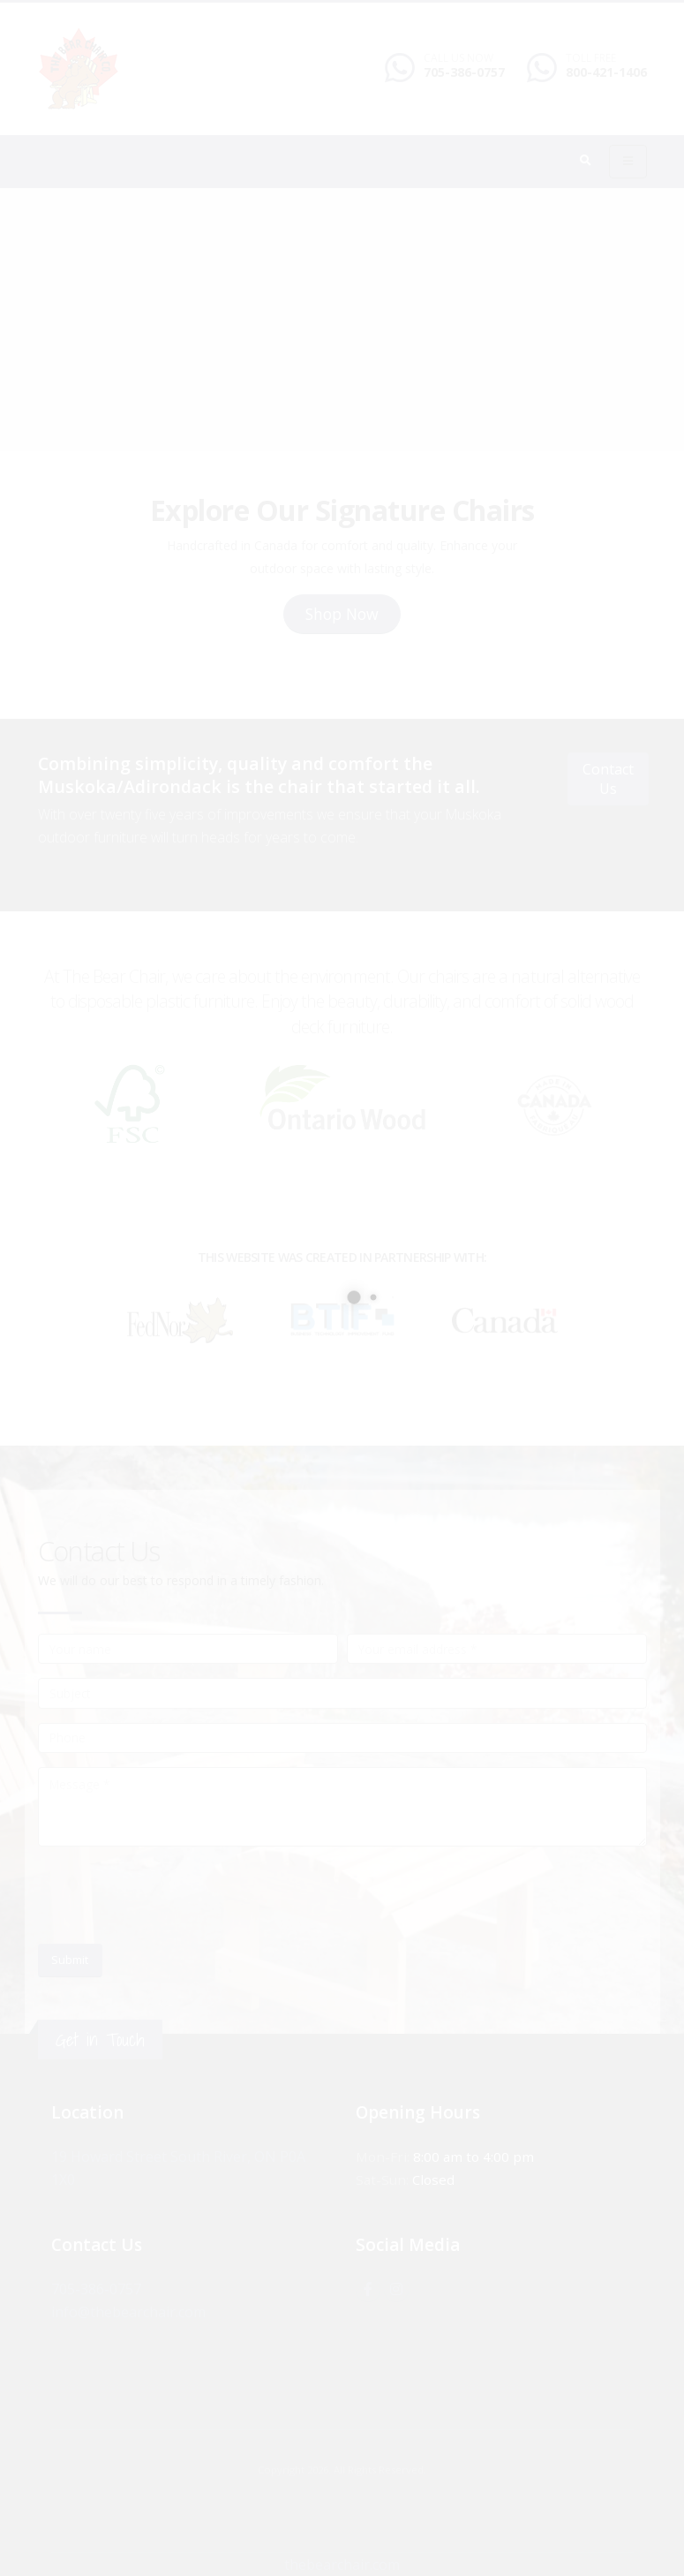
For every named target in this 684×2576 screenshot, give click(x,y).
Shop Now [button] (342, 613)
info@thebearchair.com (129, 2312)
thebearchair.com (342, 2564)
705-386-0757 (464, 72)
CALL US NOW (458, 58)
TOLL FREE (591, 58)
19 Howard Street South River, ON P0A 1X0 (189, 2156)
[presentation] (172, 1895)
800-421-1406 (606, 72)
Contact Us (608, 778)
